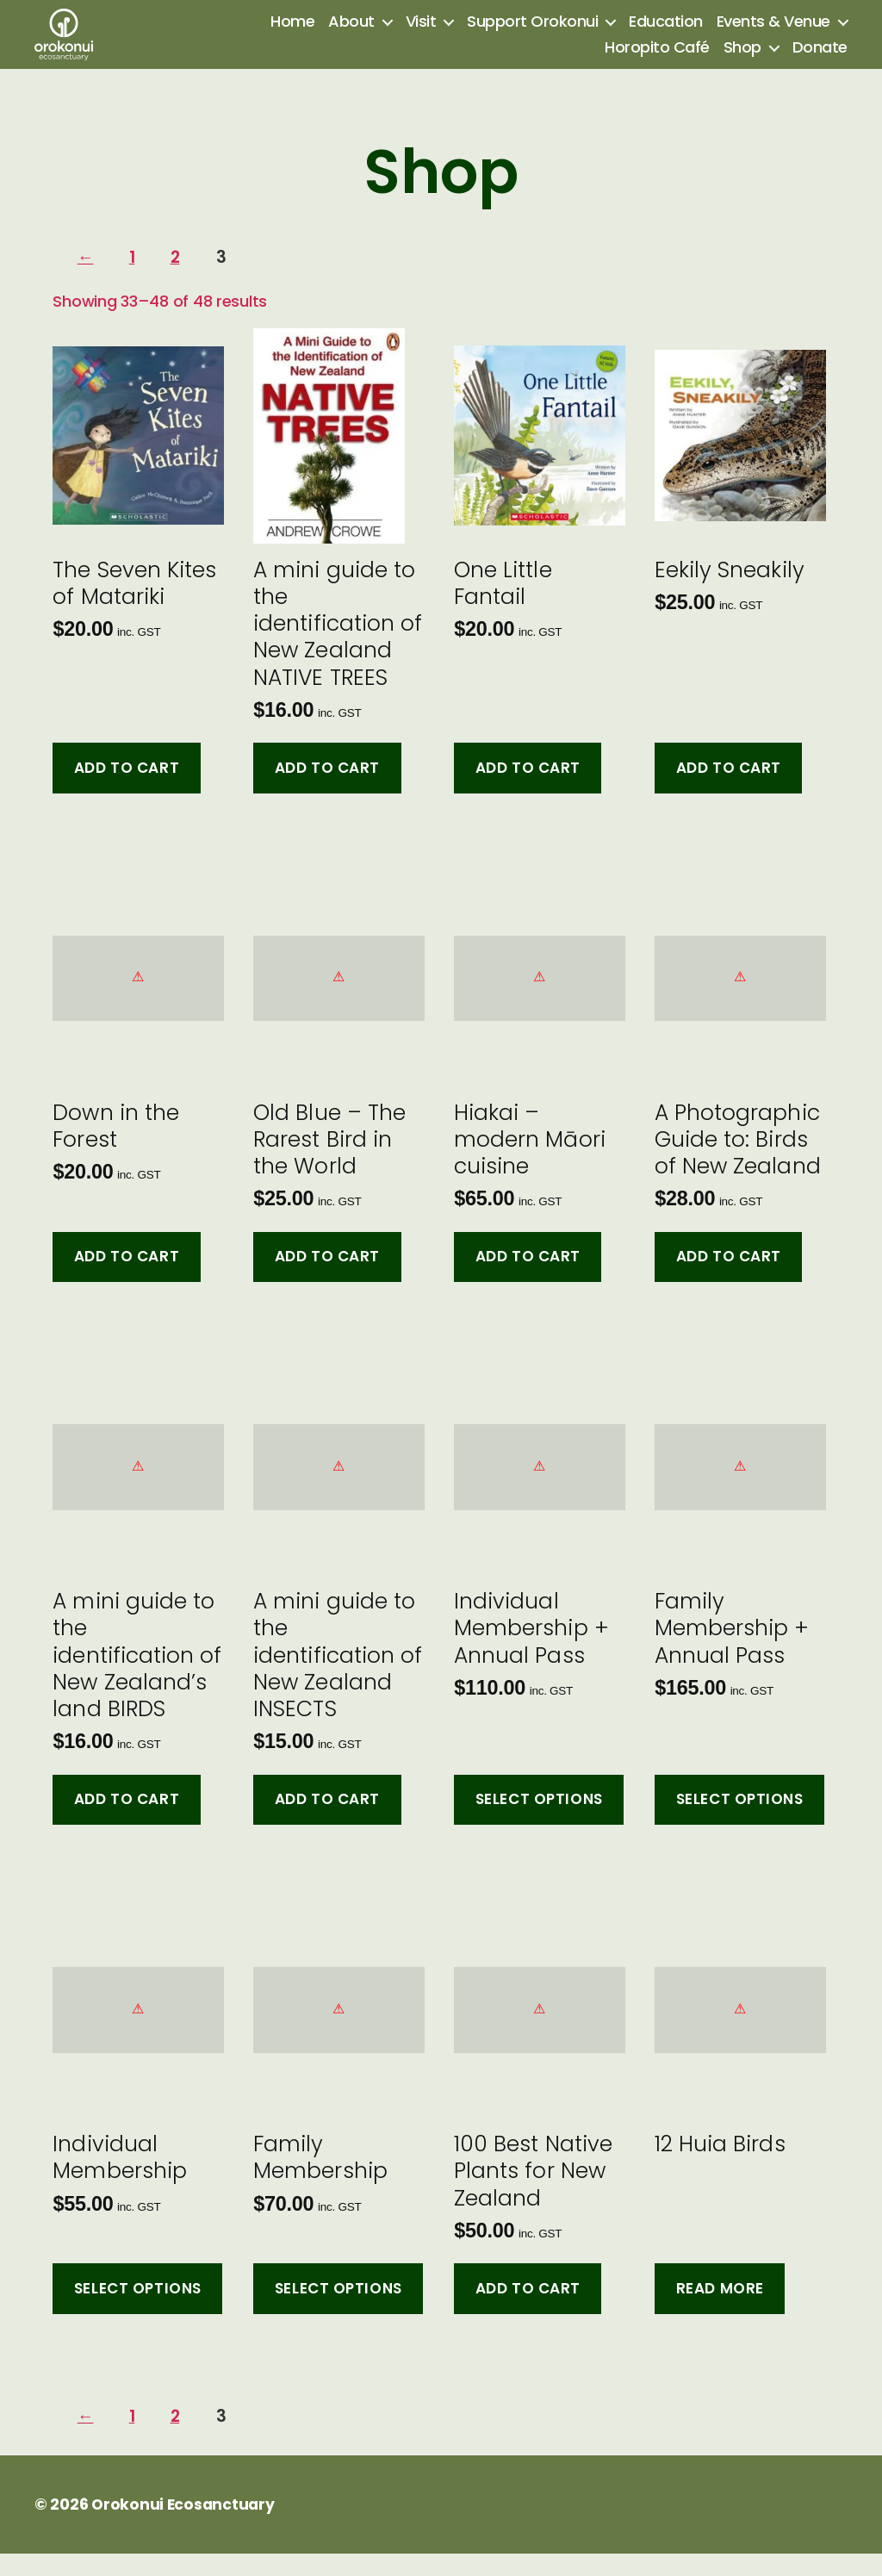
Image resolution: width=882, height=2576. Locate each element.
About (351, 33)
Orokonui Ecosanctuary (184, 2527)
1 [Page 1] (137, 281)
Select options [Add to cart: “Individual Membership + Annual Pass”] (539, 1823)
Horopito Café (657, 59)
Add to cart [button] (126, 791)
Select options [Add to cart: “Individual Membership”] (138, 2311)
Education (666, 33)
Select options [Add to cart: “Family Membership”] (338, 2311)
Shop (742, 59)
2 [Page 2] (182, 281)
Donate (820, 59)
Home (292, 33)
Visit (421, 33)
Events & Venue (773, 33)
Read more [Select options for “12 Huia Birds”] (720, 2311)
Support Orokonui (532, 33)
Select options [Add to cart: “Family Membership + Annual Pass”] (740, 1823)
